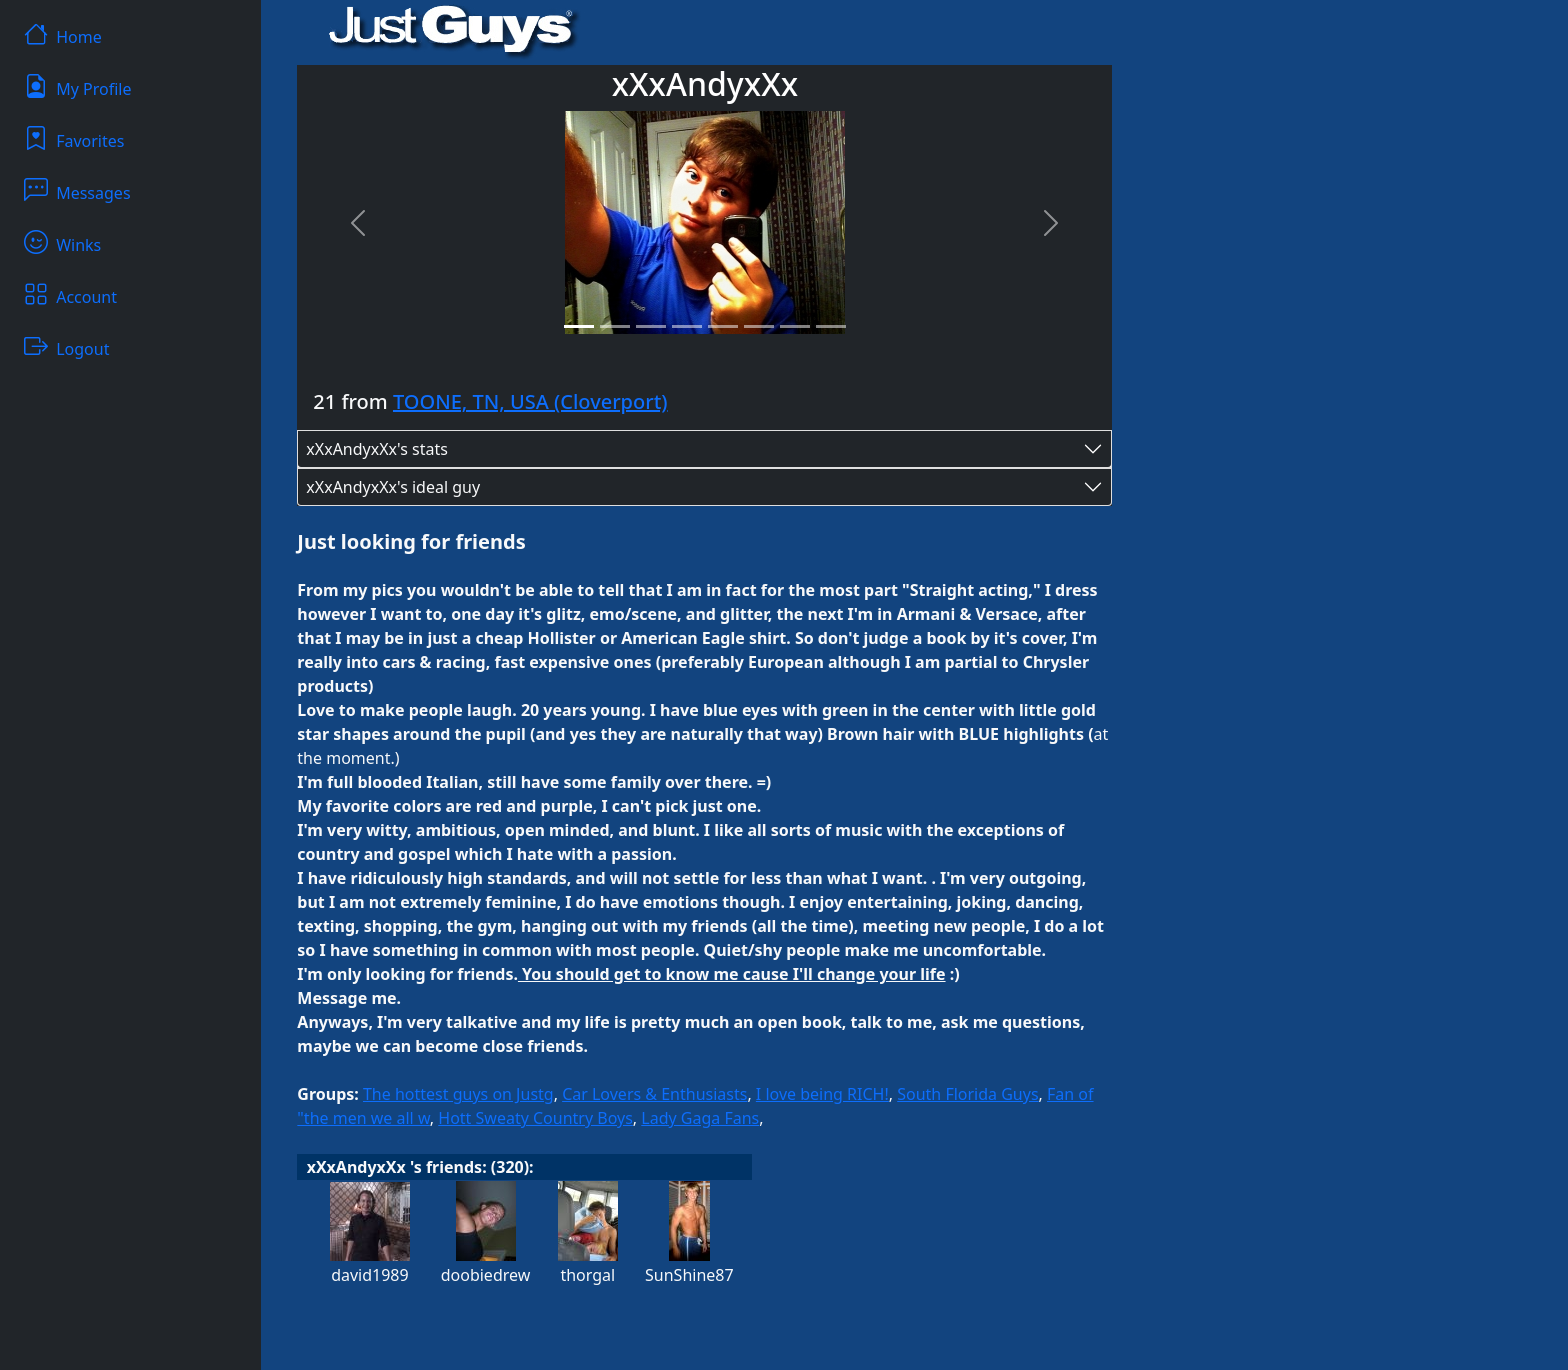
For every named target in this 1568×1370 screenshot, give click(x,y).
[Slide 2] (615, 326)
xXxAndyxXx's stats (377, 449)
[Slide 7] (795, 326)
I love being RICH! (822, 1094)
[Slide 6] (759, 326)
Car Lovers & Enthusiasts (654, 1094)
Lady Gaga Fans (700, 1118)
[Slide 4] (687, 326)
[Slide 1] (579, 326)
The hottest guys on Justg (458, 1094)
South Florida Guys (967, 1094)
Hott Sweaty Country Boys (535, 1118)
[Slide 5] (723, 326)
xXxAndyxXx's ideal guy (393, 487)
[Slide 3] (651, 326)
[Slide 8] (831, 326)
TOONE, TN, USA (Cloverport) (530, 401)
